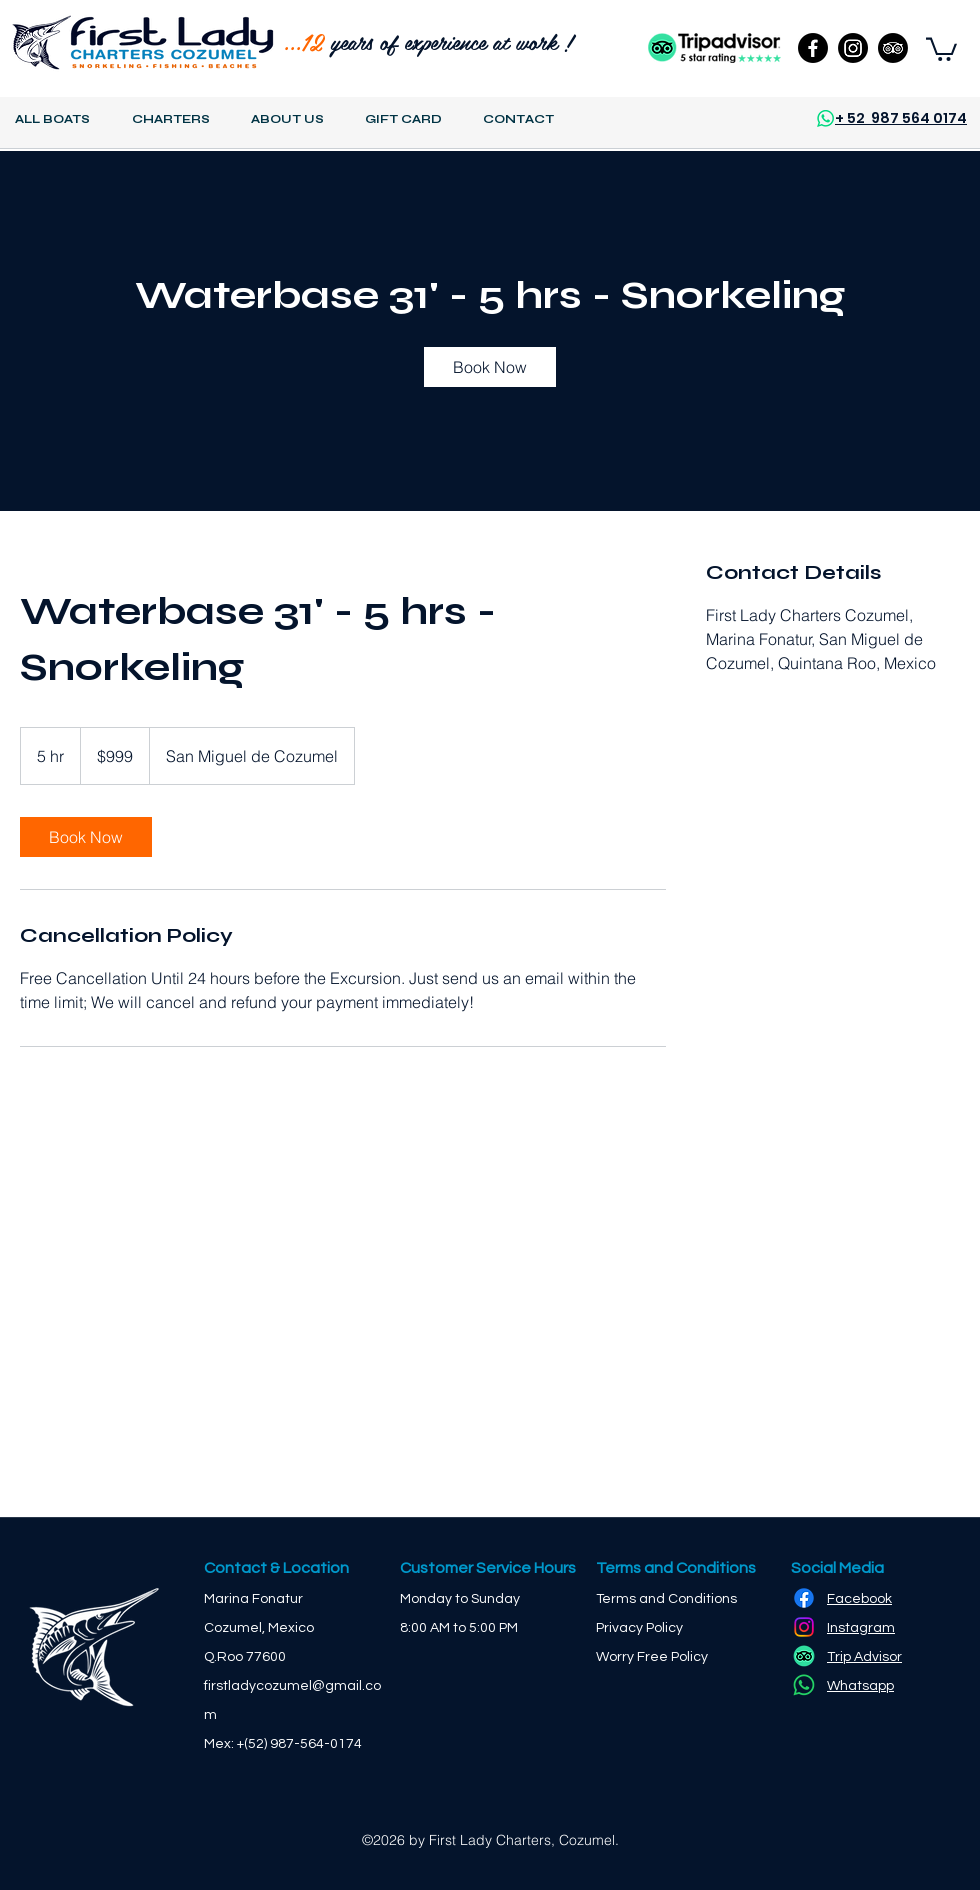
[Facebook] (813, 48)
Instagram (861, 1628)
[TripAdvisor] (893, 48)
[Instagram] (853, 48)
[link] (490, 367)
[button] (941, 48)
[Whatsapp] (804, 1685)
